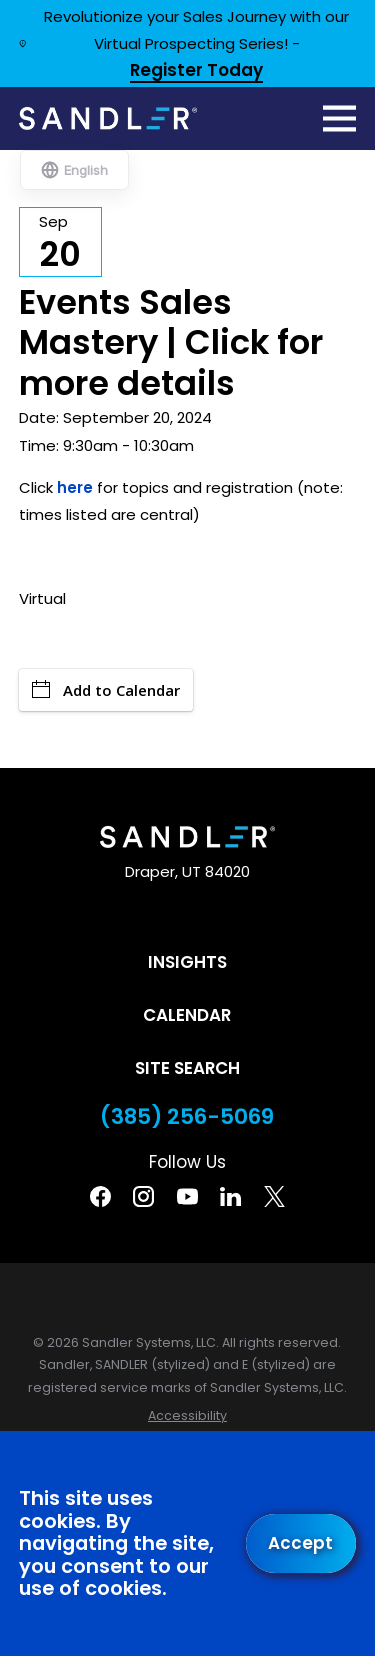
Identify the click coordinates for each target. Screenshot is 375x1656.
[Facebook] (100, 1196)
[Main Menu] (339, 118)
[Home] (108, 118)
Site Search (187, 1068)
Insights (187, 962)
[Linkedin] (230, 1196)
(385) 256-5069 (187, 1117)
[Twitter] (274, 1196)
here (75, 487)
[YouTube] (187, 1196)
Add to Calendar (106, 690)
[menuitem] (187, 1416)
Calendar (187, 1015)
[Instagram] (143, 1196)
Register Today (196, 71)
